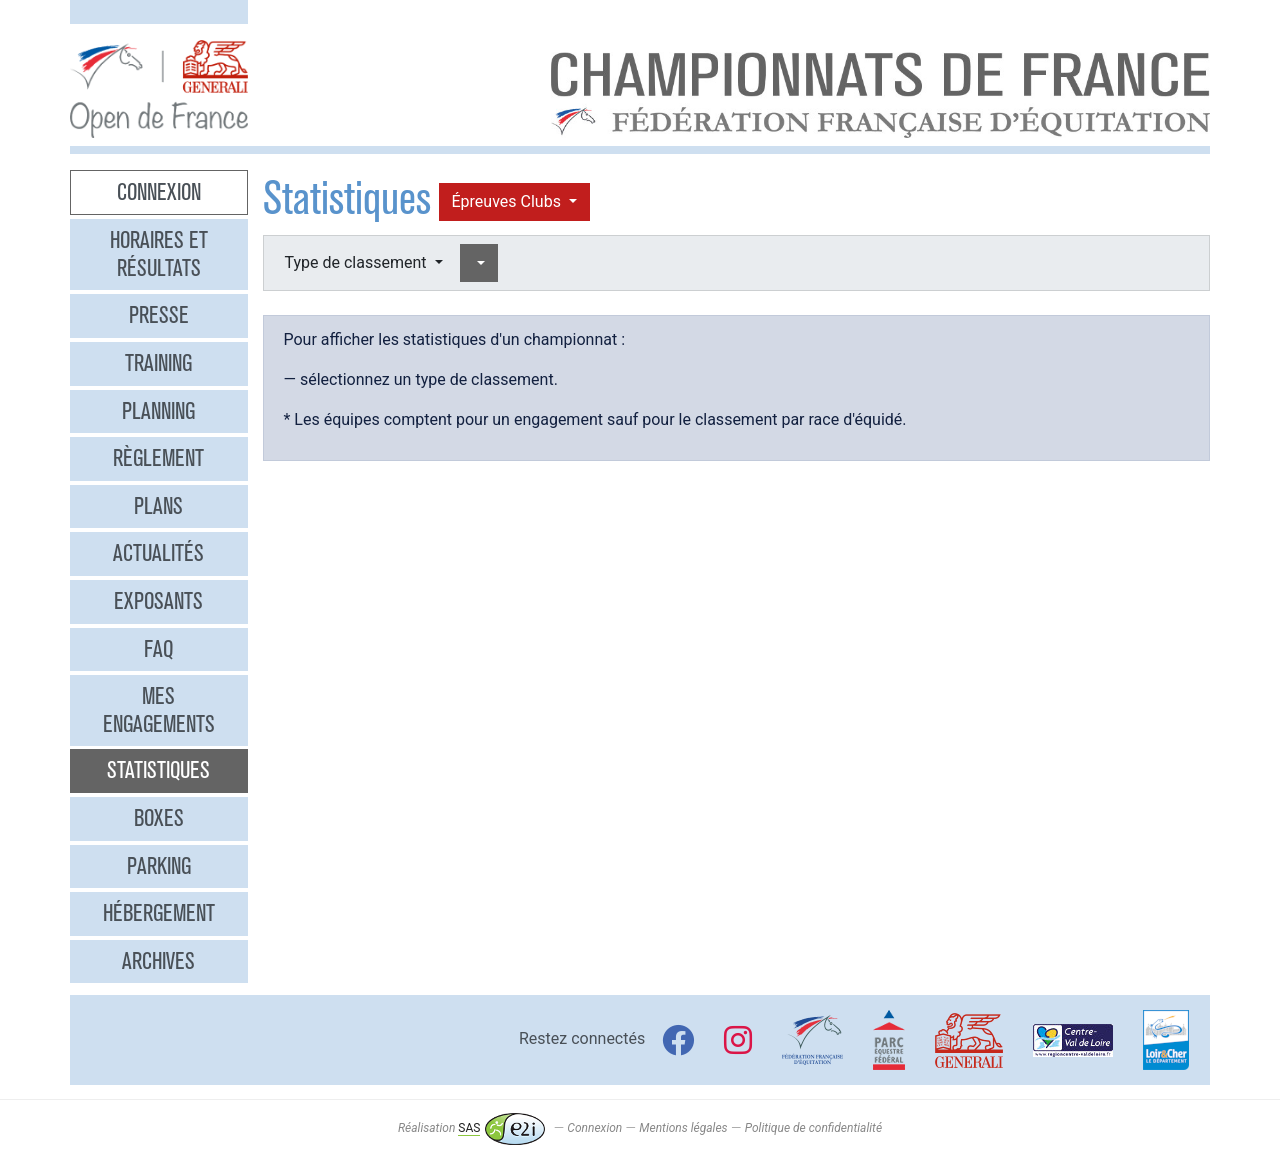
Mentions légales (683, 1128)
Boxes (159, 818)
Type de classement (358, 262)
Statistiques (158, 770)
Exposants (158, 601)
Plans (158, 506)
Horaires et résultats (159, 254)
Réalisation (471, 1128)
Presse (159, 315)
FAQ (158, 649)
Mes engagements (159, 710)
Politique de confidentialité (813, 1128)
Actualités (158, 553)
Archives (158, 961)
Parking (159, 866)
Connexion (159, 192)
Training (158, 363)
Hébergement (159, 913)
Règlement (158, 458)
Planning (158, 411)
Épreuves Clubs (508, 201)
